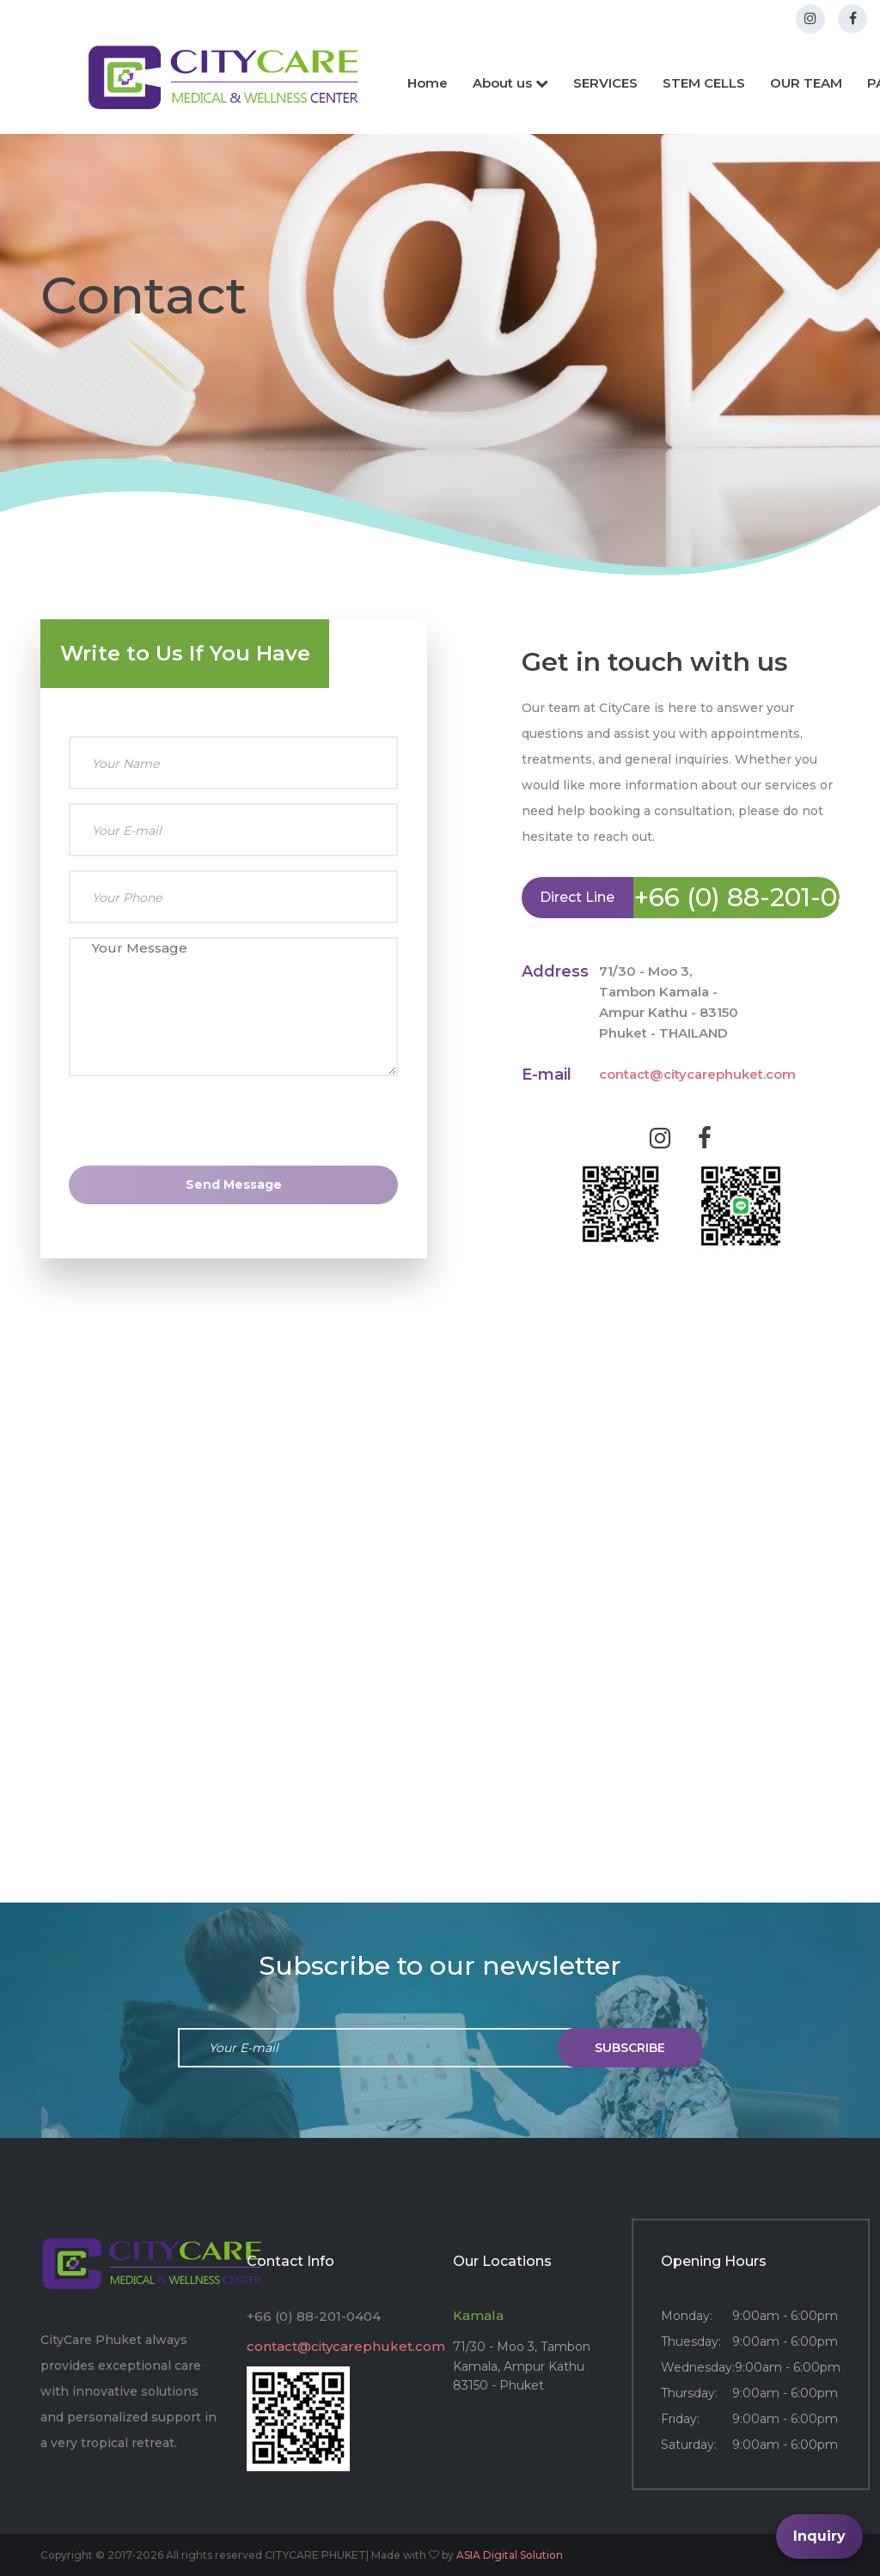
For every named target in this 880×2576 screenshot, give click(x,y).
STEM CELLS (704, 83)
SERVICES (605, 83)
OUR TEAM (806, 83)
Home (427, 83)
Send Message (234, 1184)
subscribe (630, 2047)
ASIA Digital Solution (509, 2555)
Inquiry (819, 2536)
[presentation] (233, 1163)
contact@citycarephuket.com (697, 1074)
